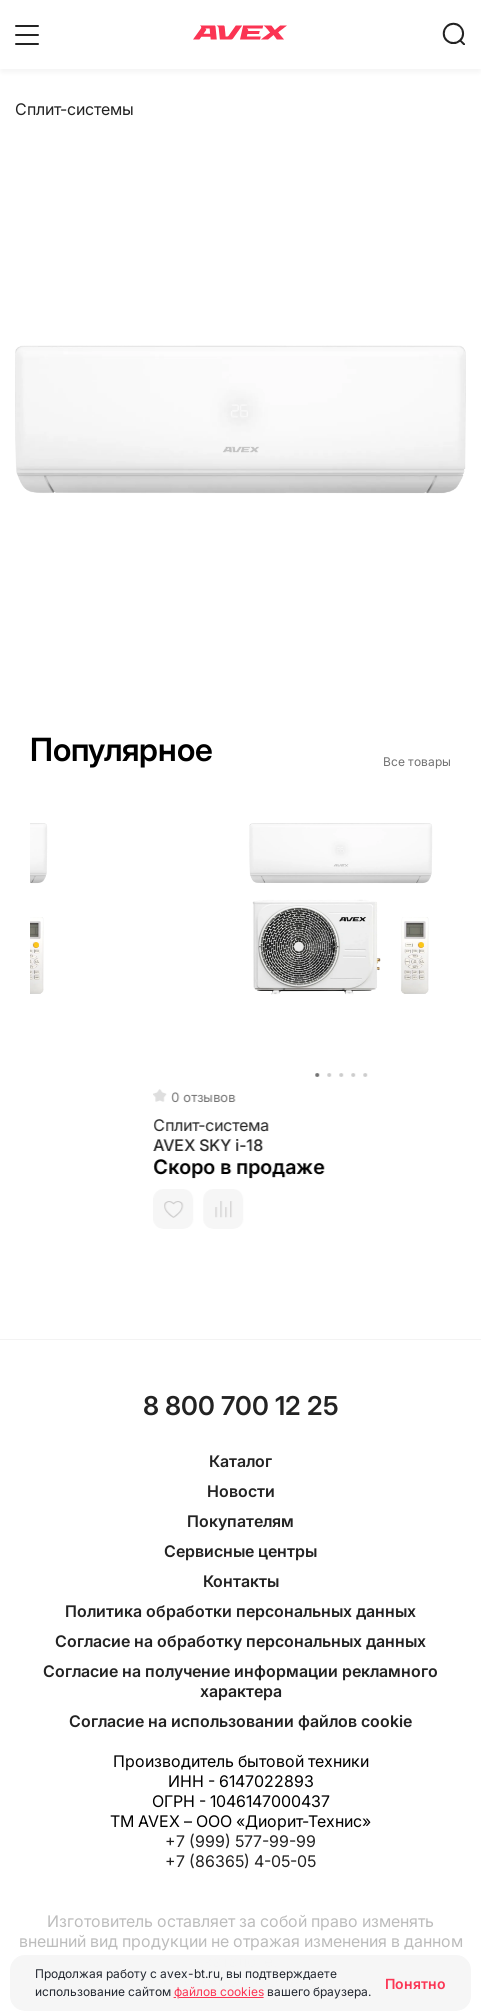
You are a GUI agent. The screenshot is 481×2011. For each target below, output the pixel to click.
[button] (31, 1075)
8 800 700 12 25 (241, 1405)
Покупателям (240, 1521)
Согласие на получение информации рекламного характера (240, 1681)
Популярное (121, 749)
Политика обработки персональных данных (240, 1611)
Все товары (417, 761)
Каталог (240, 1461)
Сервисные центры (240, 1551)
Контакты (241, 1581)
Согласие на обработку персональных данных (240, 1641)
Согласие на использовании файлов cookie (240, 1721)
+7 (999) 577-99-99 (240, 1841)
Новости (241, 1491)
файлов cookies (219, 1991)
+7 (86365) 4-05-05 (240, 1861)
